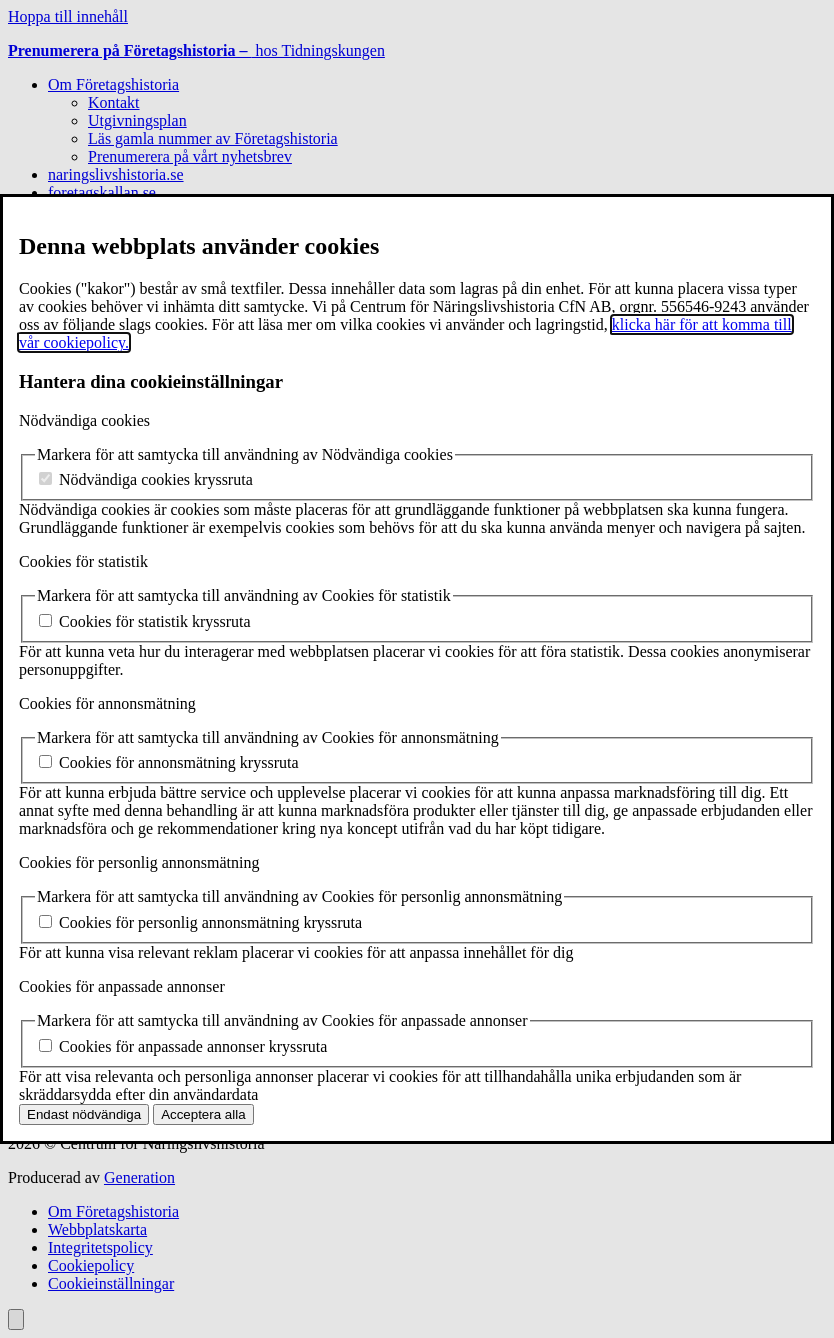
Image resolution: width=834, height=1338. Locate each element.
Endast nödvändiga (84, 1114)
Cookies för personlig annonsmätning (139, 862)
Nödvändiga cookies (84, 420)
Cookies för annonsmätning (107, 703)
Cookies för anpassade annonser (122, 986)
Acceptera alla (203, 1114)
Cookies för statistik (83, 561)
